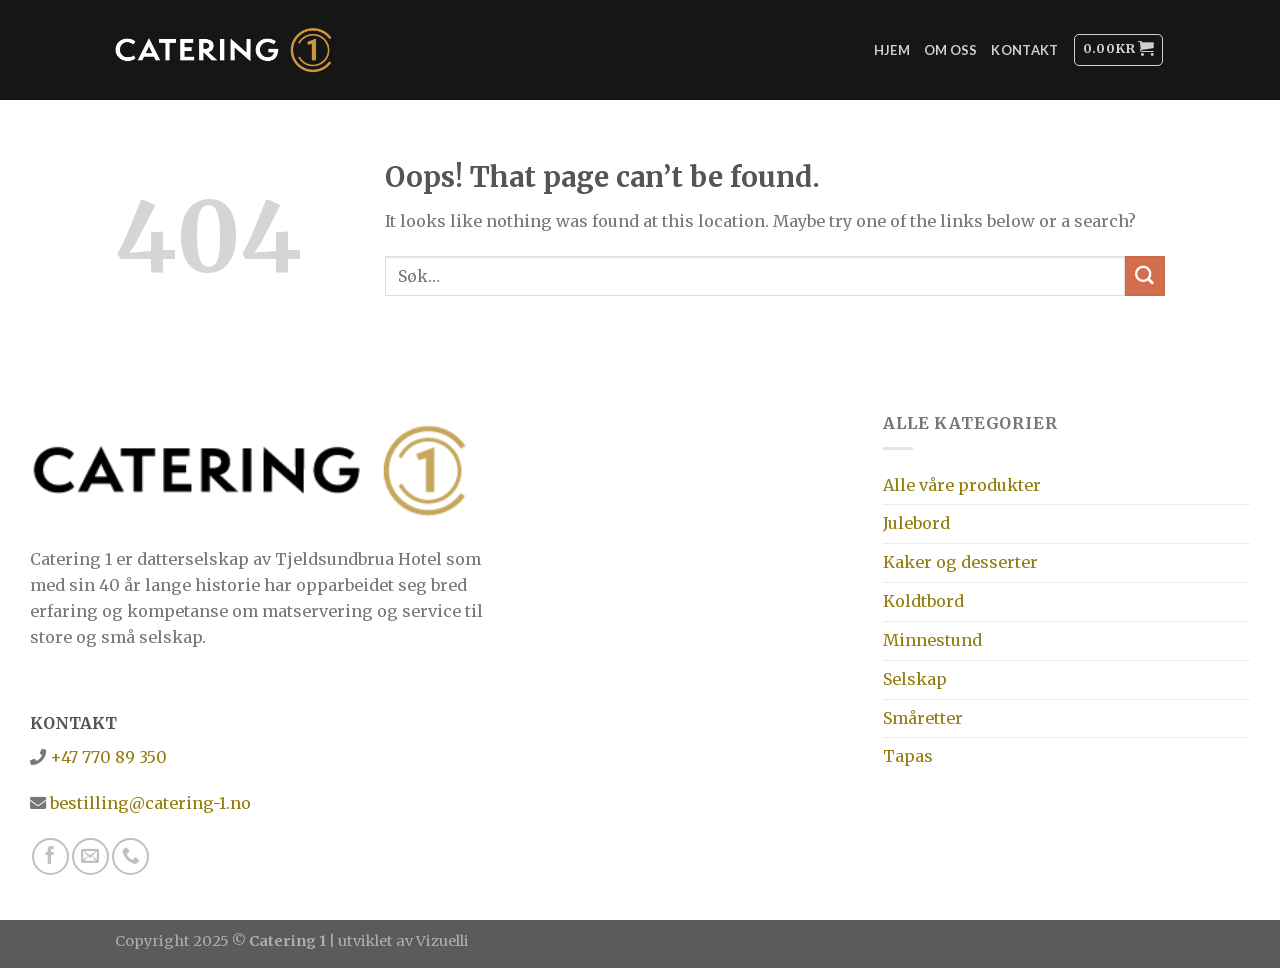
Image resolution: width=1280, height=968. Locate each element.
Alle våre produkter (962, 485)
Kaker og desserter (960, 562)
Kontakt (1024, 50)
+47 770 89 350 (106, 757)
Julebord (916, 523)
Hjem (892, 50)
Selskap (915, 679)
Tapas (908, 756)
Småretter (923, 718)
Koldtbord (923, 601)
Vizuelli (442, 941)
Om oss (951, 50)
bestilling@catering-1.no (148, 803)
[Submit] (1145, 276)
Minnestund (932, 640)
